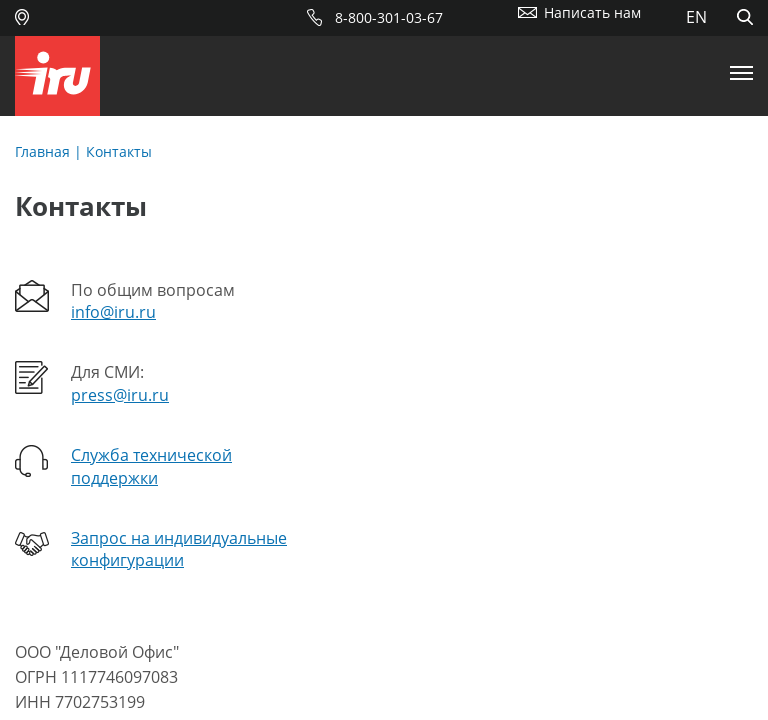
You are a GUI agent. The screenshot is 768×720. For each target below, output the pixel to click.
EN (696, 17)
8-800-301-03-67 (389, 17)
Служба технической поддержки (151, 466)
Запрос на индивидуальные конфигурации (179, 549)
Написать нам (592, 12)
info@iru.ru (113, 312)
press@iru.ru (120, 395)
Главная (42, 151)
